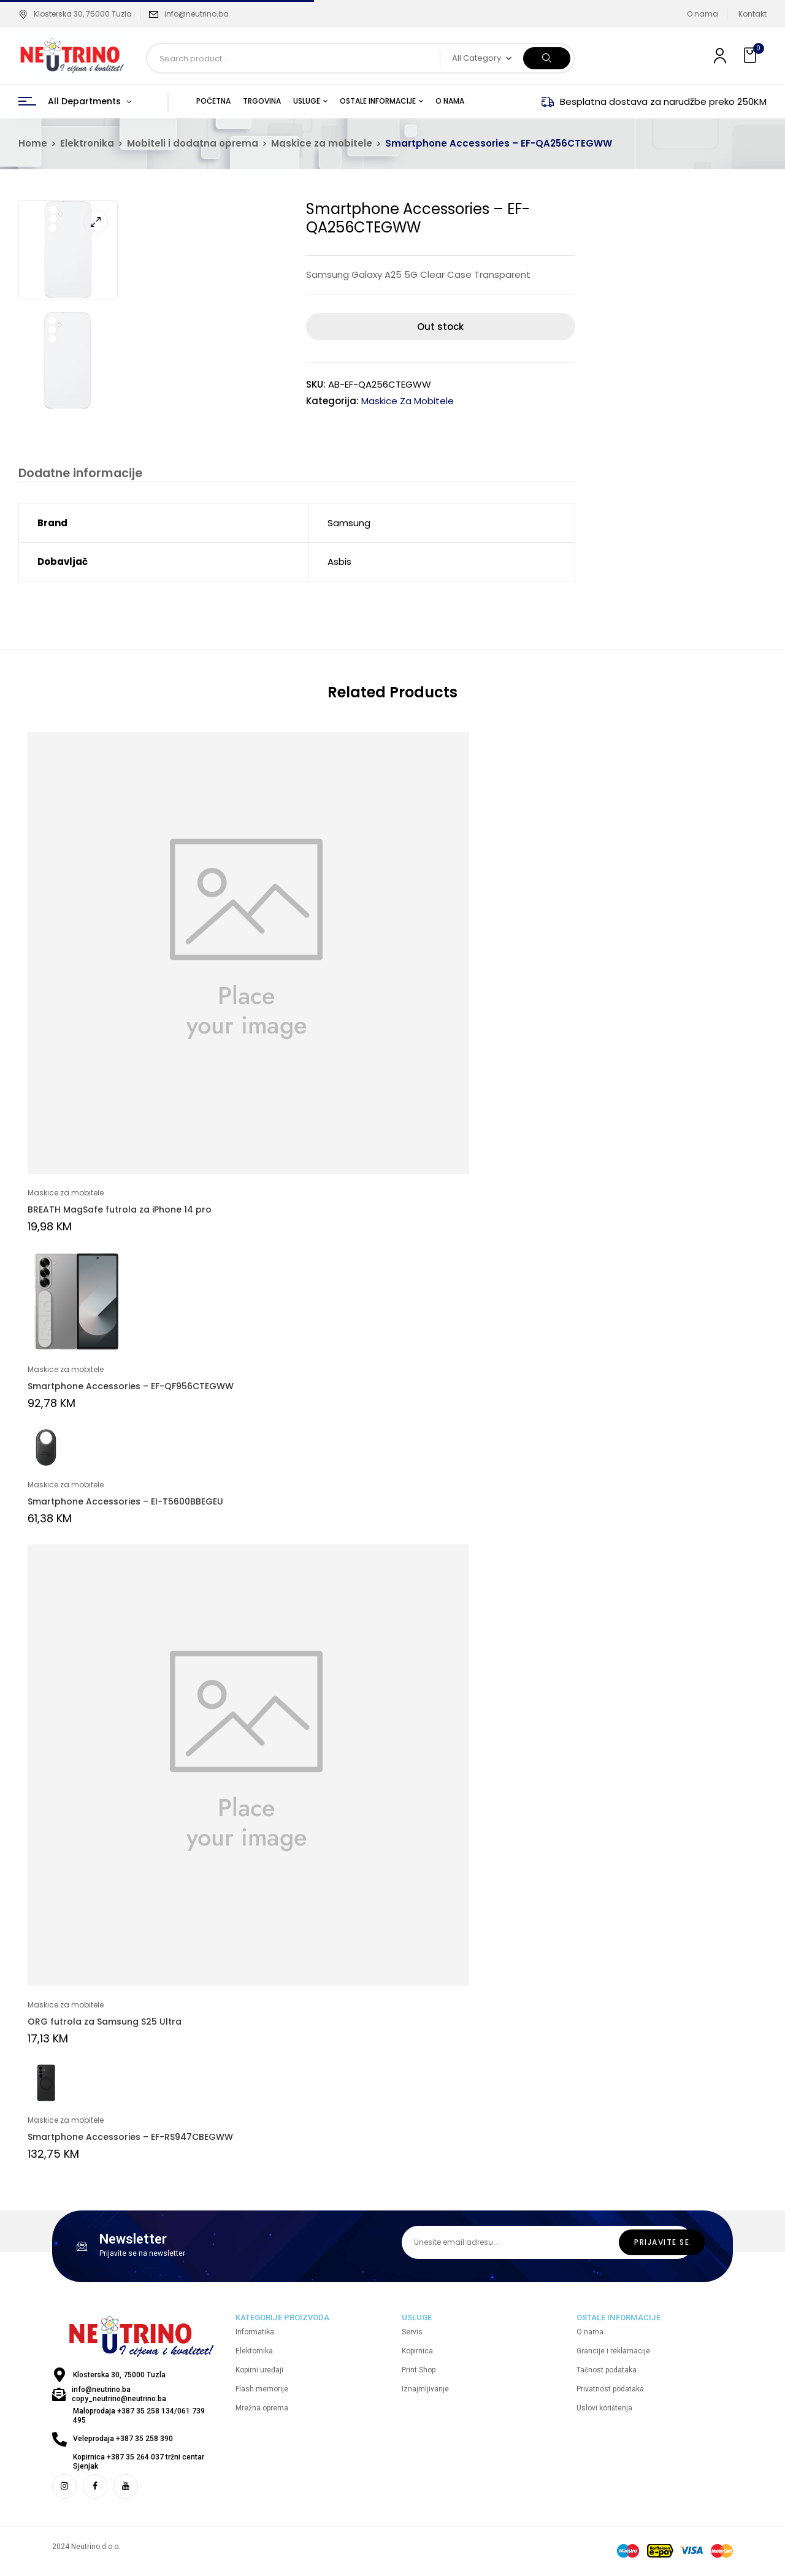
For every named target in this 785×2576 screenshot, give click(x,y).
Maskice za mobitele (321, 143)
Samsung (348, 524)
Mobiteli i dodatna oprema (192, 143)
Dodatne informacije (77, 474)
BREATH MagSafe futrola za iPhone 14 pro (120, 1211)
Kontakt (752, 14)
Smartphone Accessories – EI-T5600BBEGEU (125, 1503)
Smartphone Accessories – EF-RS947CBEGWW (130, 2139)
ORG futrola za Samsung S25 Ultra (105, 2023)
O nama (702, 14)
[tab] (77, 475)
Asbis (339, 563)
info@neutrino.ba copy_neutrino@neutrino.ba (119, 2396)
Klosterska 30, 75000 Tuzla (75, 14)
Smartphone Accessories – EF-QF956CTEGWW (131, 1388)
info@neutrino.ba (196, 14)
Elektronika (87, 143)
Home (32, 143)
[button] (751, 55)
